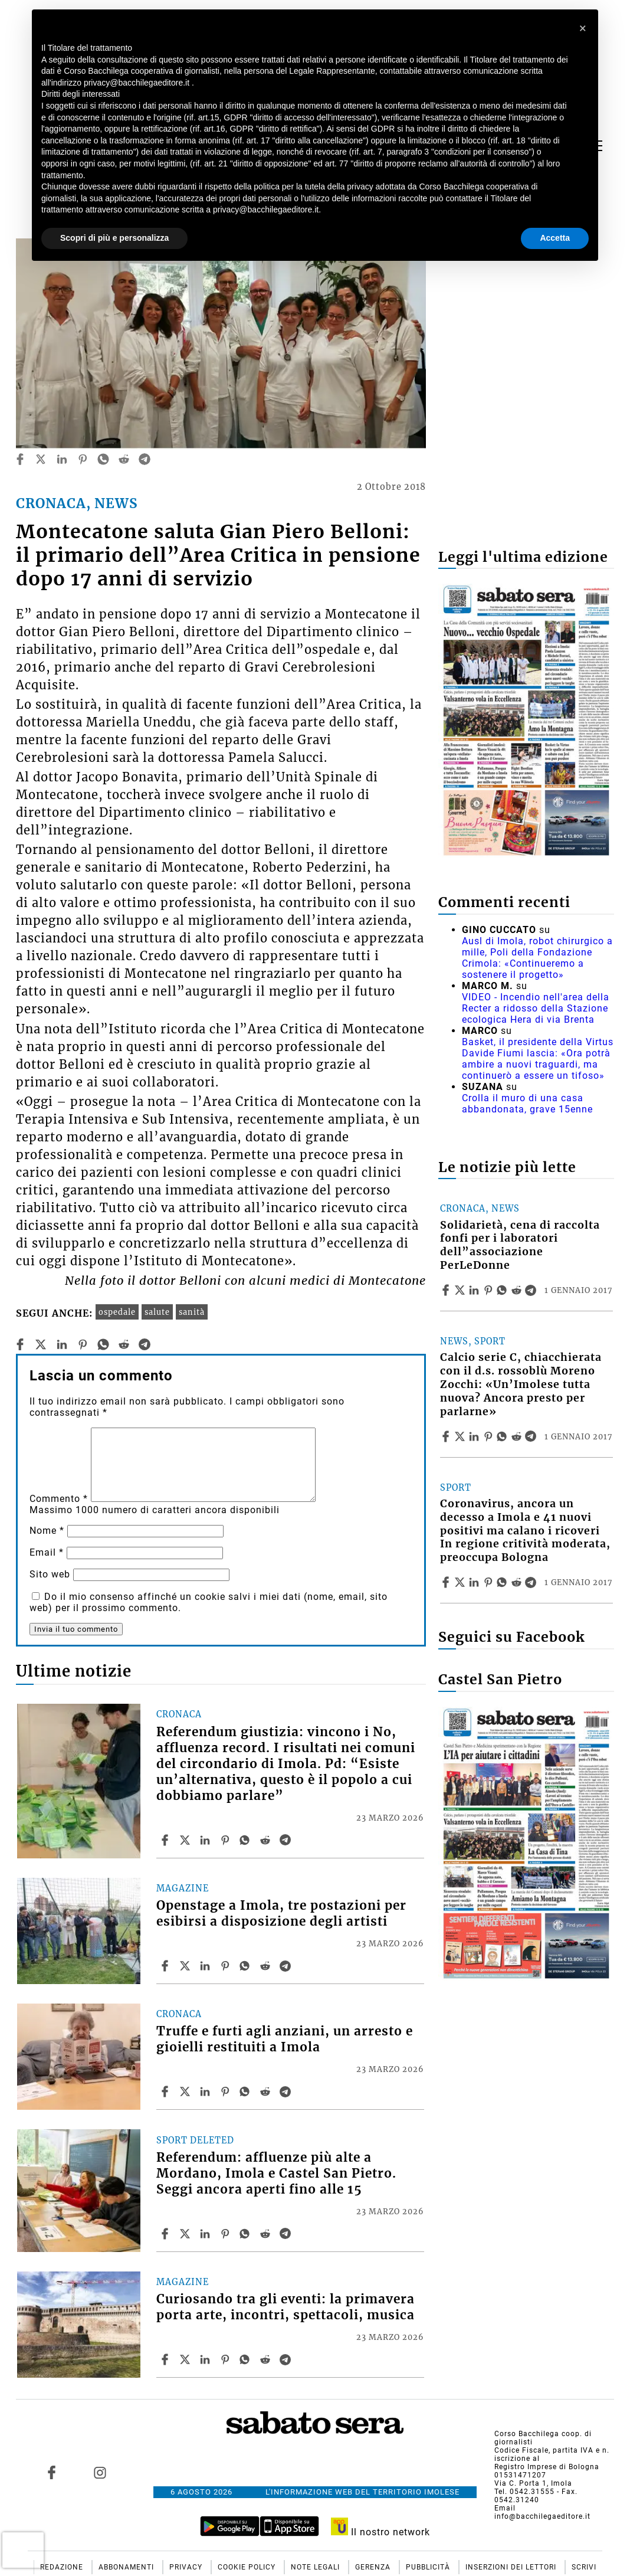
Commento (58, 1498)
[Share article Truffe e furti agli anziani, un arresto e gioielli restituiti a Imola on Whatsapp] (246, 2091)
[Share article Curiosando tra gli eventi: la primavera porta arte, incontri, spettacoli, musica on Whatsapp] (246, 2359)
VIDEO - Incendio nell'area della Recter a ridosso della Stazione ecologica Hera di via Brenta (535, 1008)
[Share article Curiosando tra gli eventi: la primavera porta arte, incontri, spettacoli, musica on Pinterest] (226, 2359)
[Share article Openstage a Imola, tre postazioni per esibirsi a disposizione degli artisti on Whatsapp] (246, 1966)
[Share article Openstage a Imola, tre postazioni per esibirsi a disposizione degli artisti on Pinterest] (226, 1966)
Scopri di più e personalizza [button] (114, 238)
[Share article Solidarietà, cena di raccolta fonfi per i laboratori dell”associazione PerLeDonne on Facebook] (447, 1290)
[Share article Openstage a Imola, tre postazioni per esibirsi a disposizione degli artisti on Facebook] (166, 1966)
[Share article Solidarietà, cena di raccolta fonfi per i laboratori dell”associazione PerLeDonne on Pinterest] (490, 1290)
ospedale (117, 1312)
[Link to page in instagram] (99, 2473)
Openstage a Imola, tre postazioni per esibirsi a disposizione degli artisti (281, 1913)
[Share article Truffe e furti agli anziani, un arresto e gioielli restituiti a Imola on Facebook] (166, 2091)
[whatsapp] (103, 459)
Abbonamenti (127, 2567)
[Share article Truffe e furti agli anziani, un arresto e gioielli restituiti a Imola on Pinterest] (226, 2091)
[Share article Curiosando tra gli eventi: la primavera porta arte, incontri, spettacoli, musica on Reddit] (267, 2359)
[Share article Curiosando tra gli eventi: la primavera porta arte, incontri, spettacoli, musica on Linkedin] (206, 2359)
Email (46, 1552)
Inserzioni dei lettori (512, 2567)
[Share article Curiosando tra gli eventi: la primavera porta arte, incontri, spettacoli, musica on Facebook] (166, 2359)
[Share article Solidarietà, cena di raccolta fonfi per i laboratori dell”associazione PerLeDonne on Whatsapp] (504, 1290)
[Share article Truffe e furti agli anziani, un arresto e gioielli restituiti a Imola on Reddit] (267, 2091)
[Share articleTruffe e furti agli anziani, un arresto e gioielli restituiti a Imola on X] (186, 2091)
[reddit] (123, 459)
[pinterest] (82, 459)
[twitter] (40, 459)
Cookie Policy (248, 2567)
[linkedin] (61, 459)
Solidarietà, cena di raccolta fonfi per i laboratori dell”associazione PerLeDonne (520, 1245)
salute (157, 1312)
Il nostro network (381, 2532)
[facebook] (20, 459)
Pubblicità (429, 2567)
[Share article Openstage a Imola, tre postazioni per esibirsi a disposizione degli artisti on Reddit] (267, 1966)
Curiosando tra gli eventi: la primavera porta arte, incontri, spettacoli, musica (285, 2307)
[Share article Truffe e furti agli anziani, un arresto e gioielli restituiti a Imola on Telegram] (287, 2091)
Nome (46, 1530)
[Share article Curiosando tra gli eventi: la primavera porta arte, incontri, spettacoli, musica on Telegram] (287, 2359)
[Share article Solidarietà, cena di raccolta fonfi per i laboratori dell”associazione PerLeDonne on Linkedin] (475, 1290)
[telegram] (144, 459)
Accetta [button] (555, 238)
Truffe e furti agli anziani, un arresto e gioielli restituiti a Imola (284, 2039)
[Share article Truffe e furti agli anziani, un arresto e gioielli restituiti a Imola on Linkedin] (206, 2091)
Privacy (187, 2567)
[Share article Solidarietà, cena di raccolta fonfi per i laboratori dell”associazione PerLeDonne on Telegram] (532, 1290)
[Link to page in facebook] (51, 2473)
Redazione (63, 2567)
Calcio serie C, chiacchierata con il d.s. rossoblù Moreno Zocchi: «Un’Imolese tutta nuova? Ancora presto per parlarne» (521, 1384)
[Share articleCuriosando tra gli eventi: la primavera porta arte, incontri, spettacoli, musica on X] (186, 2359)
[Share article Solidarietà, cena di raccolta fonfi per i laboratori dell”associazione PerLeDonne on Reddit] (518, 1290)
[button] (582, 28)
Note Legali (316, 2567)
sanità (192, 1312)
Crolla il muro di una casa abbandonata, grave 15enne (527, 1103)
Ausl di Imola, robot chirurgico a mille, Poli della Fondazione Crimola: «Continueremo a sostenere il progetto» (537, 957)
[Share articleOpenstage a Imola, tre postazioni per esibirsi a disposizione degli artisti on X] (186, 1966)
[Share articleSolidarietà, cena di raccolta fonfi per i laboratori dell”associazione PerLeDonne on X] (461, 1290)
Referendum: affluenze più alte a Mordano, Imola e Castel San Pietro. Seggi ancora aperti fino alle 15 (276, 2173)
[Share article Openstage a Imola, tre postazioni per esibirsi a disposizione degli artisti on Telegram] (287, 1966)
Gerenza (374, 2567)
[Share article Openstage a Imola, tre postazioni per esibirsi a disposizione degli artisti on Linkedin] (206, 1966)
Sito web (49, 1574)
